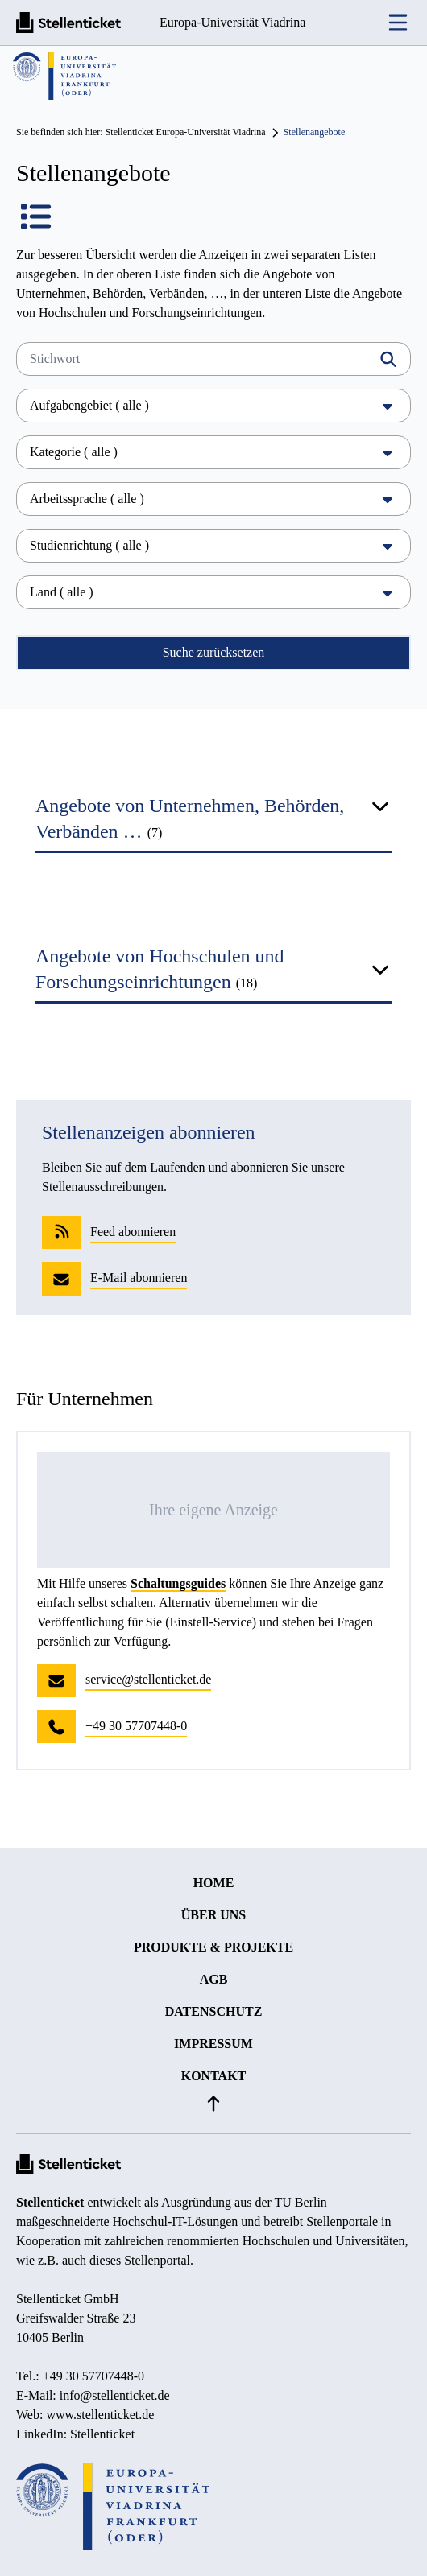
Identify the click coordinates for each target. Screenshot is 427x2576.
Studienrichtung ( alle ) (213, 545)
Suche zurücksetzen (214, 652)
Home (213, 1883)
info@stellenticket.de (115, 2395)
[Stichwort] (213, 359)
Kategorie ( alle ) (213, 452)
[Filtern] (388, 358)
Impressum (213, 2043)
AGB (214, 1979)
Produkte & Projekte (213, 1947)
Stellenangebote (315, 132)
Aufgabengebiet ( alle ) (213, 405)
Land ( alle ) (213, 592)
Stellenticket (50, 2202)
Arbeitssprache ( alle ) (213, 498)
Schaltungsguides (178, 1583)
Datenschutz (214, 2011)
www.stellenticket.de (100, 2414)
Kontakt (214, 2076)
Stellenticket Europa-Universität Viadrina (186, 132)
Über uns (213, 1915)
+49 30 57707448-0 (93, 2376)
